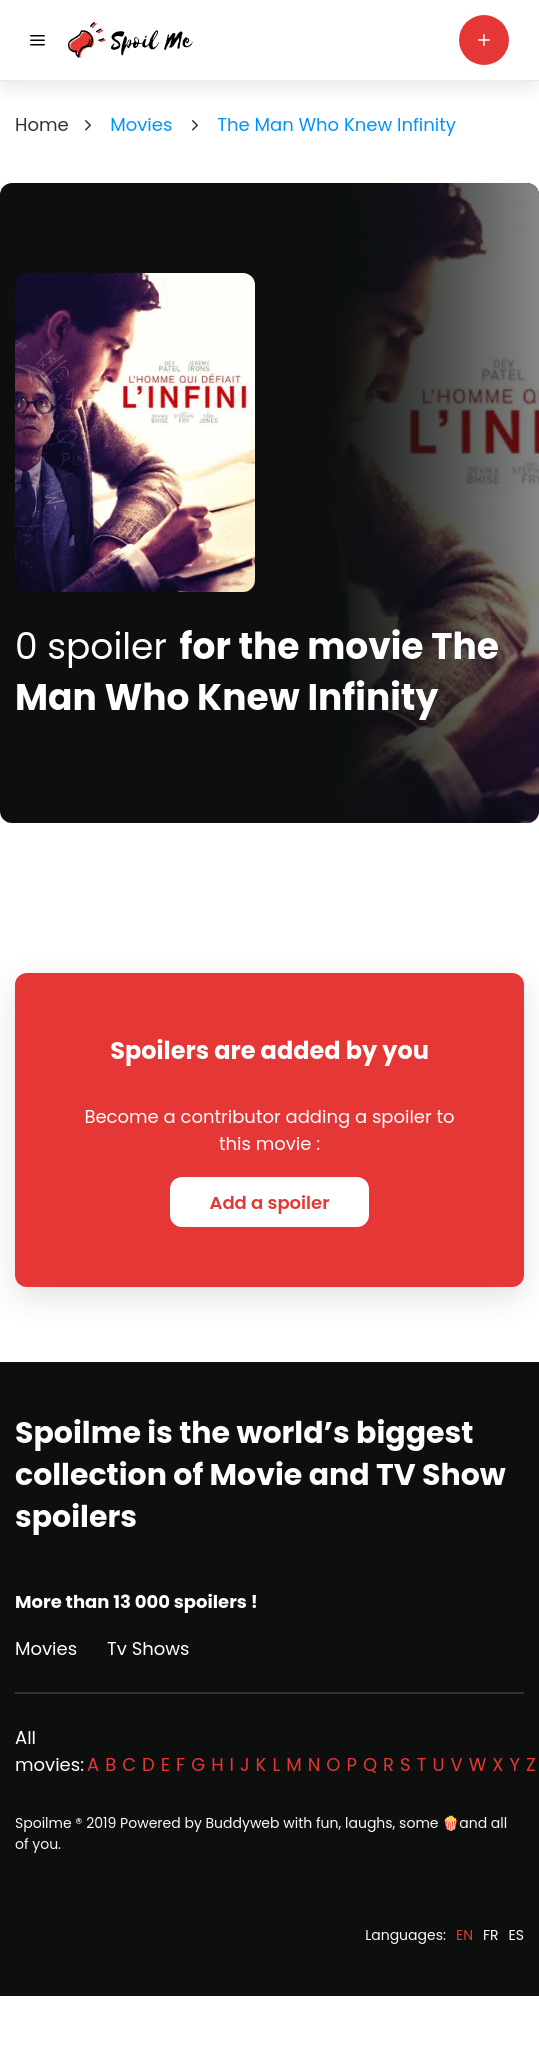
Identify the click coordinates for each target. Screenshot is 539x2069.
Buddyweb (243, 1823)
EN (464, 1935)
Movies (46, 1648)
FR (491, 1935)
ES (516, 1935)
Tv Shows (148, 1648)
